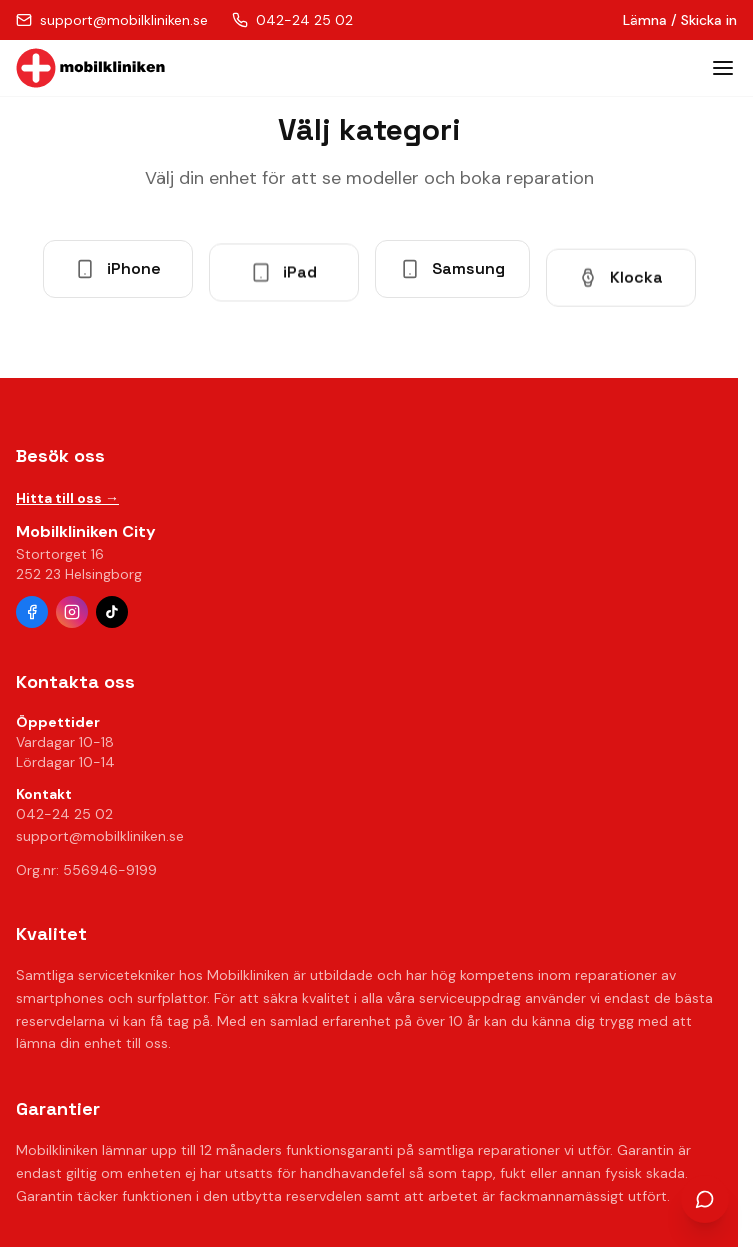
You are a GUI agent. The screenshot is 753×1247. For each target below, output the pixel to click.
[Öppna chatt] (705, 1199)
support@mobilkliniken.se (100, 836)
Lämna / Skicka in (680, 20)
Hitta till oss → (67, 498)
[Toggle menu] (723, 68)
